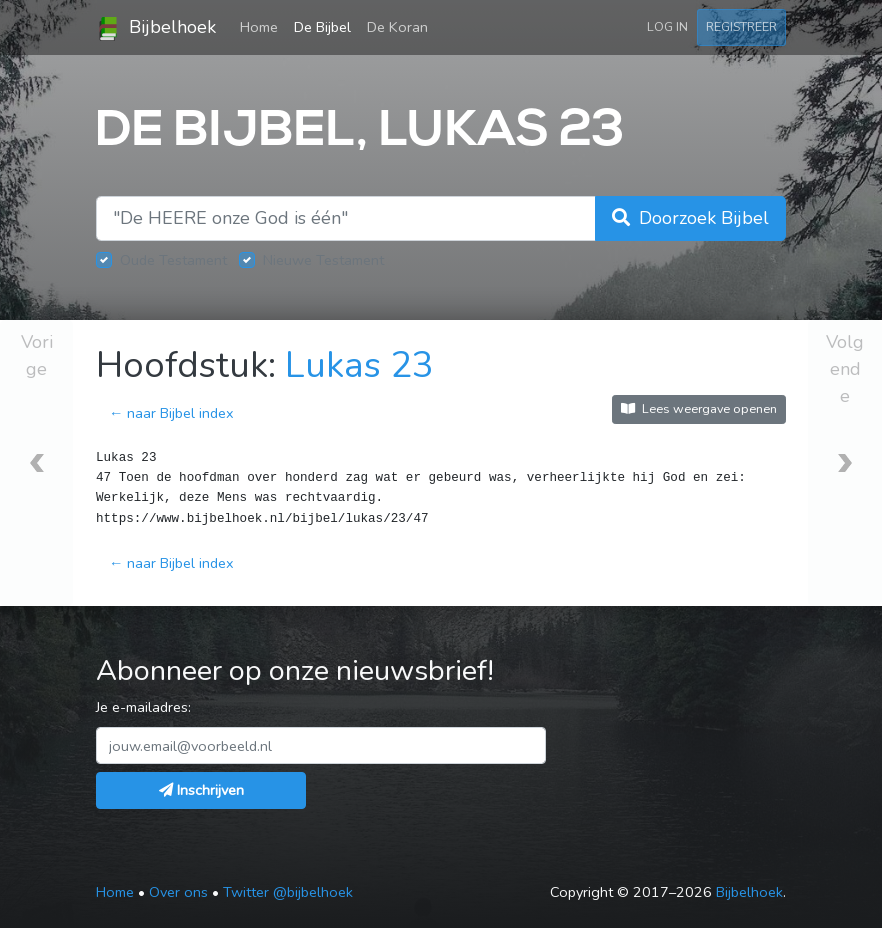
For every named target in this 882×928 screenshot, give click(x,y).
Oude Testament (173, 260)
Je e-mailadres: (143, 707)
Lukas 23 (359, 365)
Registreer (741, 26)
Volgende (845, 369)
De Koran (397, 27)
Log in (667, 26)
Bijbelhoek (156, 28)
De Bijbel (322, 27)
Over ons (178, 892)
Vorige (37, 355)
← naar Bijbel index (171, 413)
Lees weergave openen (699, 408)
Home (263, 26)
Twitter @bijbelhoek (288, 892)
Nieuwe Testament (323, 260)
